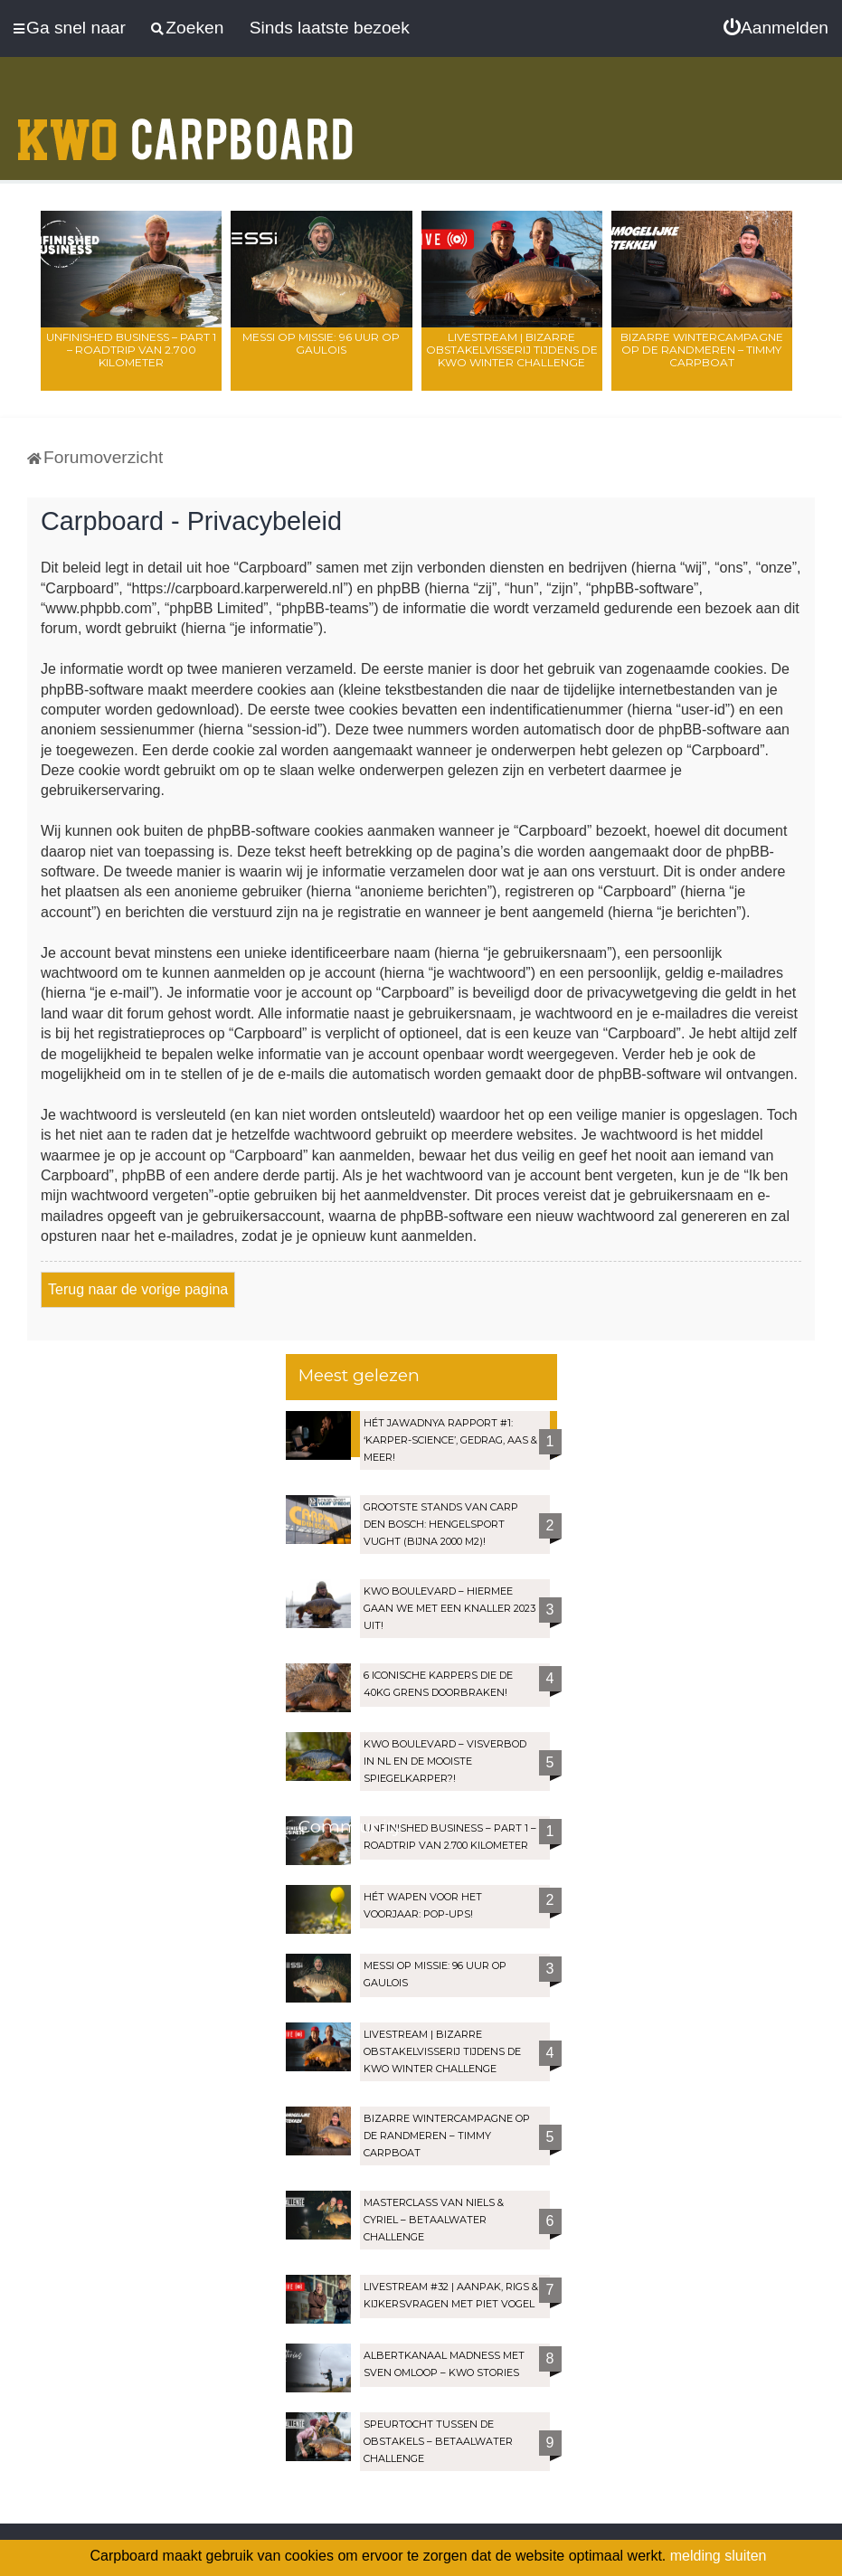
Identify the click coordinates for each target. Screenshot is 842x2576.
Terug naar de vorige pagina (138, 1289)
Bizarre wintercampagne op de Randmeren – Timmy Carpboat (701, 349)
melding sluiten (718, 2555)
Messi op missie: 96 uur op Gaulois (321, 343)
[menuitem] (776, 28)
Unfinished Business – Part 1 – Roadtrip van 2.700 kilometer (131, 349)
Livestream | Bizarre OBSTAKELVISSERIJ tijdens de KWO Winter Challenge (512, 349)
